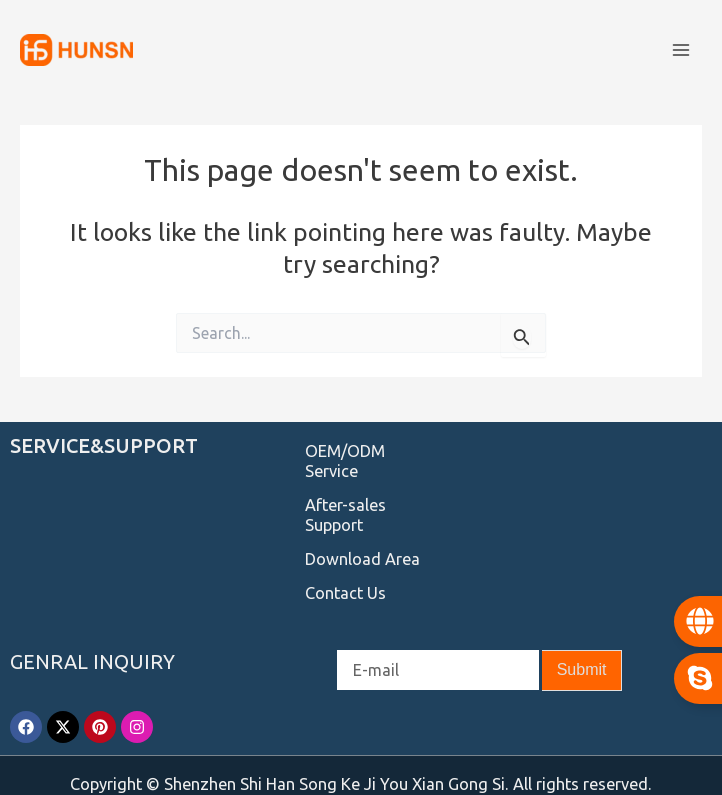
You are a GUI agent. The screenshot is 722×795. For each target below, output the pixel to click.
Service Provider (66, 775)
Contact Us (345, 593)
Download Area (362, 559)
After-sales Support (345, 515)
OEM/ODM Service (345, 461)
